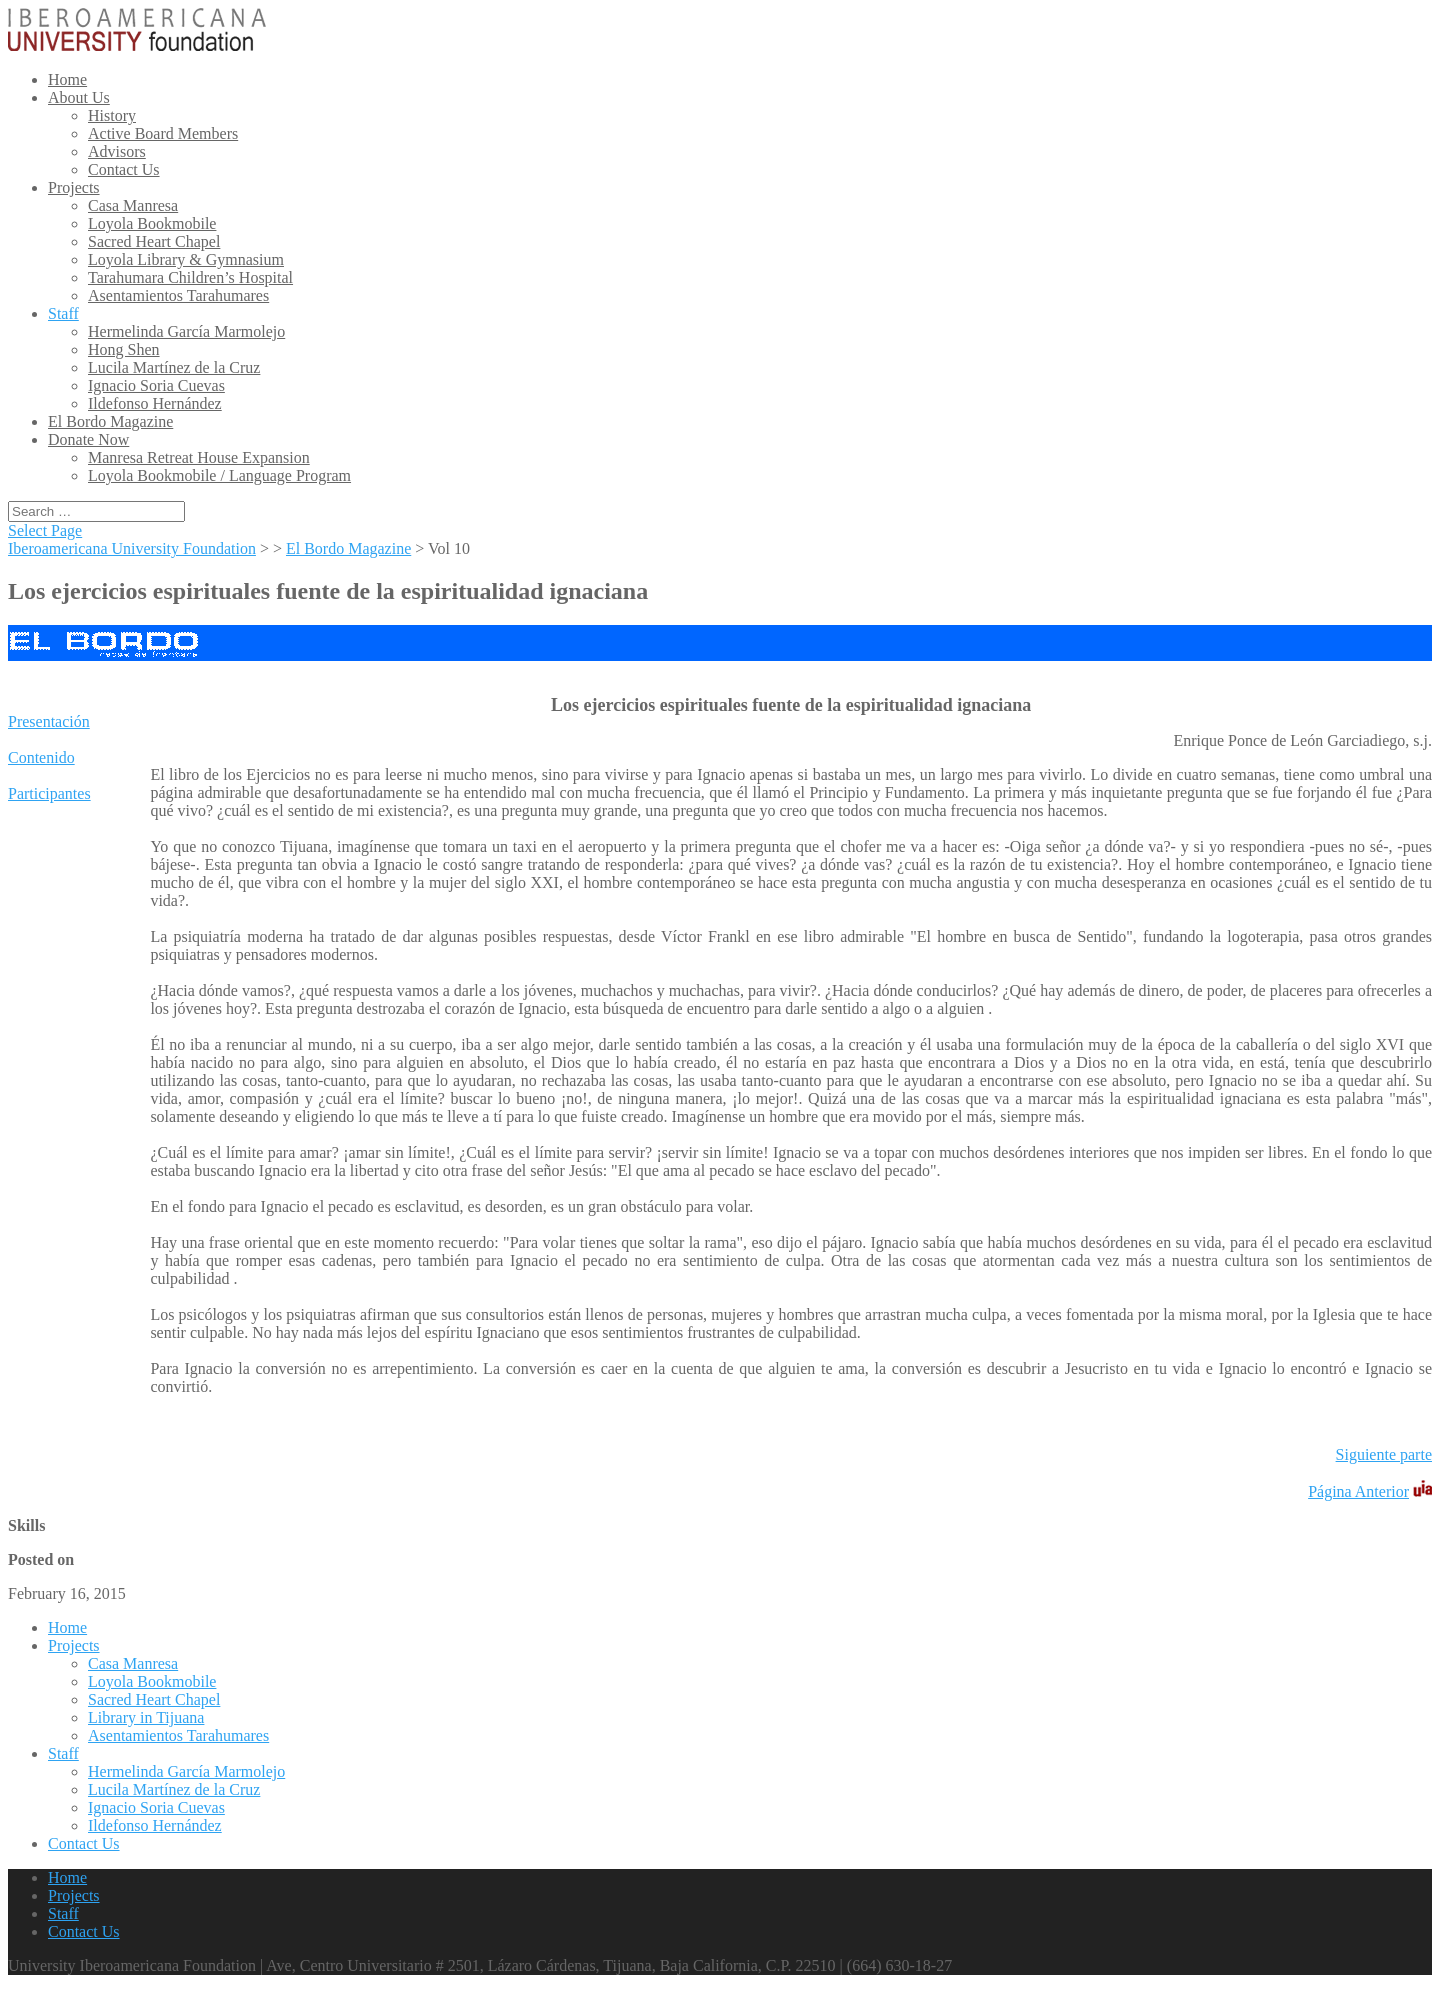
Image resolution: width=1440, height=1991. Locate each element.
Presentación (49, 721)
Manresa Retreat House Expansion (199, 457)
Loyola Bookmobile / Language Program (219, 475)
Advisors (117, 151)
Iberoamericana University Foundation (132, 548)
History (112, 115)
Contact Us (124, 169)
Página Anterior (1358, 1491)
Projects (74, 187)
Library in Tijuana (146, 1717)
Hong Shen (124, 349)
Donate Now (88, 439)
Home (67, 79)
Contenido (41, 757)
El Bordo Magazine (110, 421)
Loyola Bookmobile (152, 223)
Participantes (49, 793)
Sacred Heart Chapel (154, 241)
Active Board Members (163, 133)
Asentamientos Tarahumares (178, 295)
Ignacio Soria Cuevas (156, 385)
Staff (63, 313)
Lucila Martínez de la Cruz (174, 367)
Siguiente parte (1384, 1454)
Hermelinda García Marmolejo (186, 331)
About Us (79, 97)
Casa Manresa (133, 205)
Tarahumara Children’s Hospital (190, 277)
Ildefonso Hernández (155, 403)
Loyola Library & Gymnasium (186, 259)
